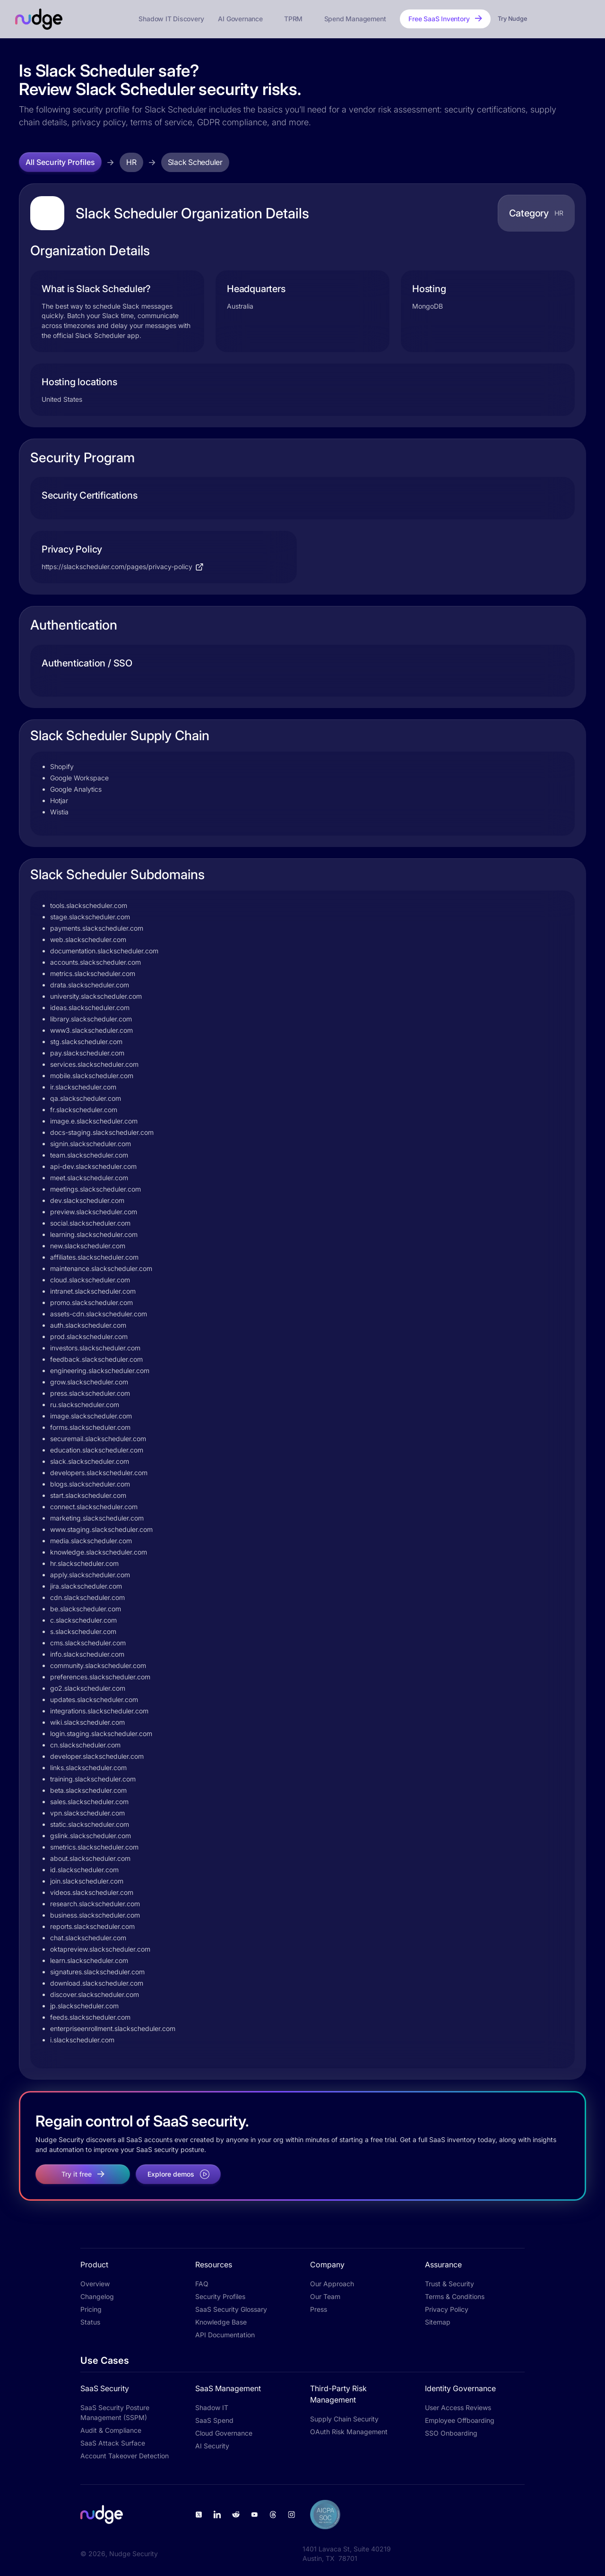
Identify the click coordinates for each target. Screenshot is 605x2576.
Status (90, 2322)
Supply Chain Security (344, 2419)
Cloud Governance (223, 2433)
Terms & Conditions (454, 2296)
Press (318, 2309)
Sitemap (437, 2322)
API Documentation (225, 2335)
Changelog (97, 2296)
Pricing (91, 2309)
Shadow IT (211, 2407)
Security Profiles (220, 2296)
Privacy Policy (446, 2309)
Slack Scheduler (195, 162)
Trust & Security (449, 2284)
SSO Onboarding (451, 2433)
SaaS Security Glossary (231, 2309)
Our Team (325, 2296)
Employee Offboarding (459, 2420)
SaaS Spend (214, 2420)
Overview (95, 2284)
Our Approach (332, 2284)
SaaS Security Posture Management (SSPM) (114, 2412)
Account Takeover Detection (124, 2456)
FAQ (201, 2284)
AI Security (212, 2446)
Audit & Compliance (110, 2430)
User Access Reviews (458, 2407)
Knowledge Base (221, 2322)
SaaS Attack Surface (112, 2443)
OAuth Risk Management (349, 2432)
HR (131, 162)
